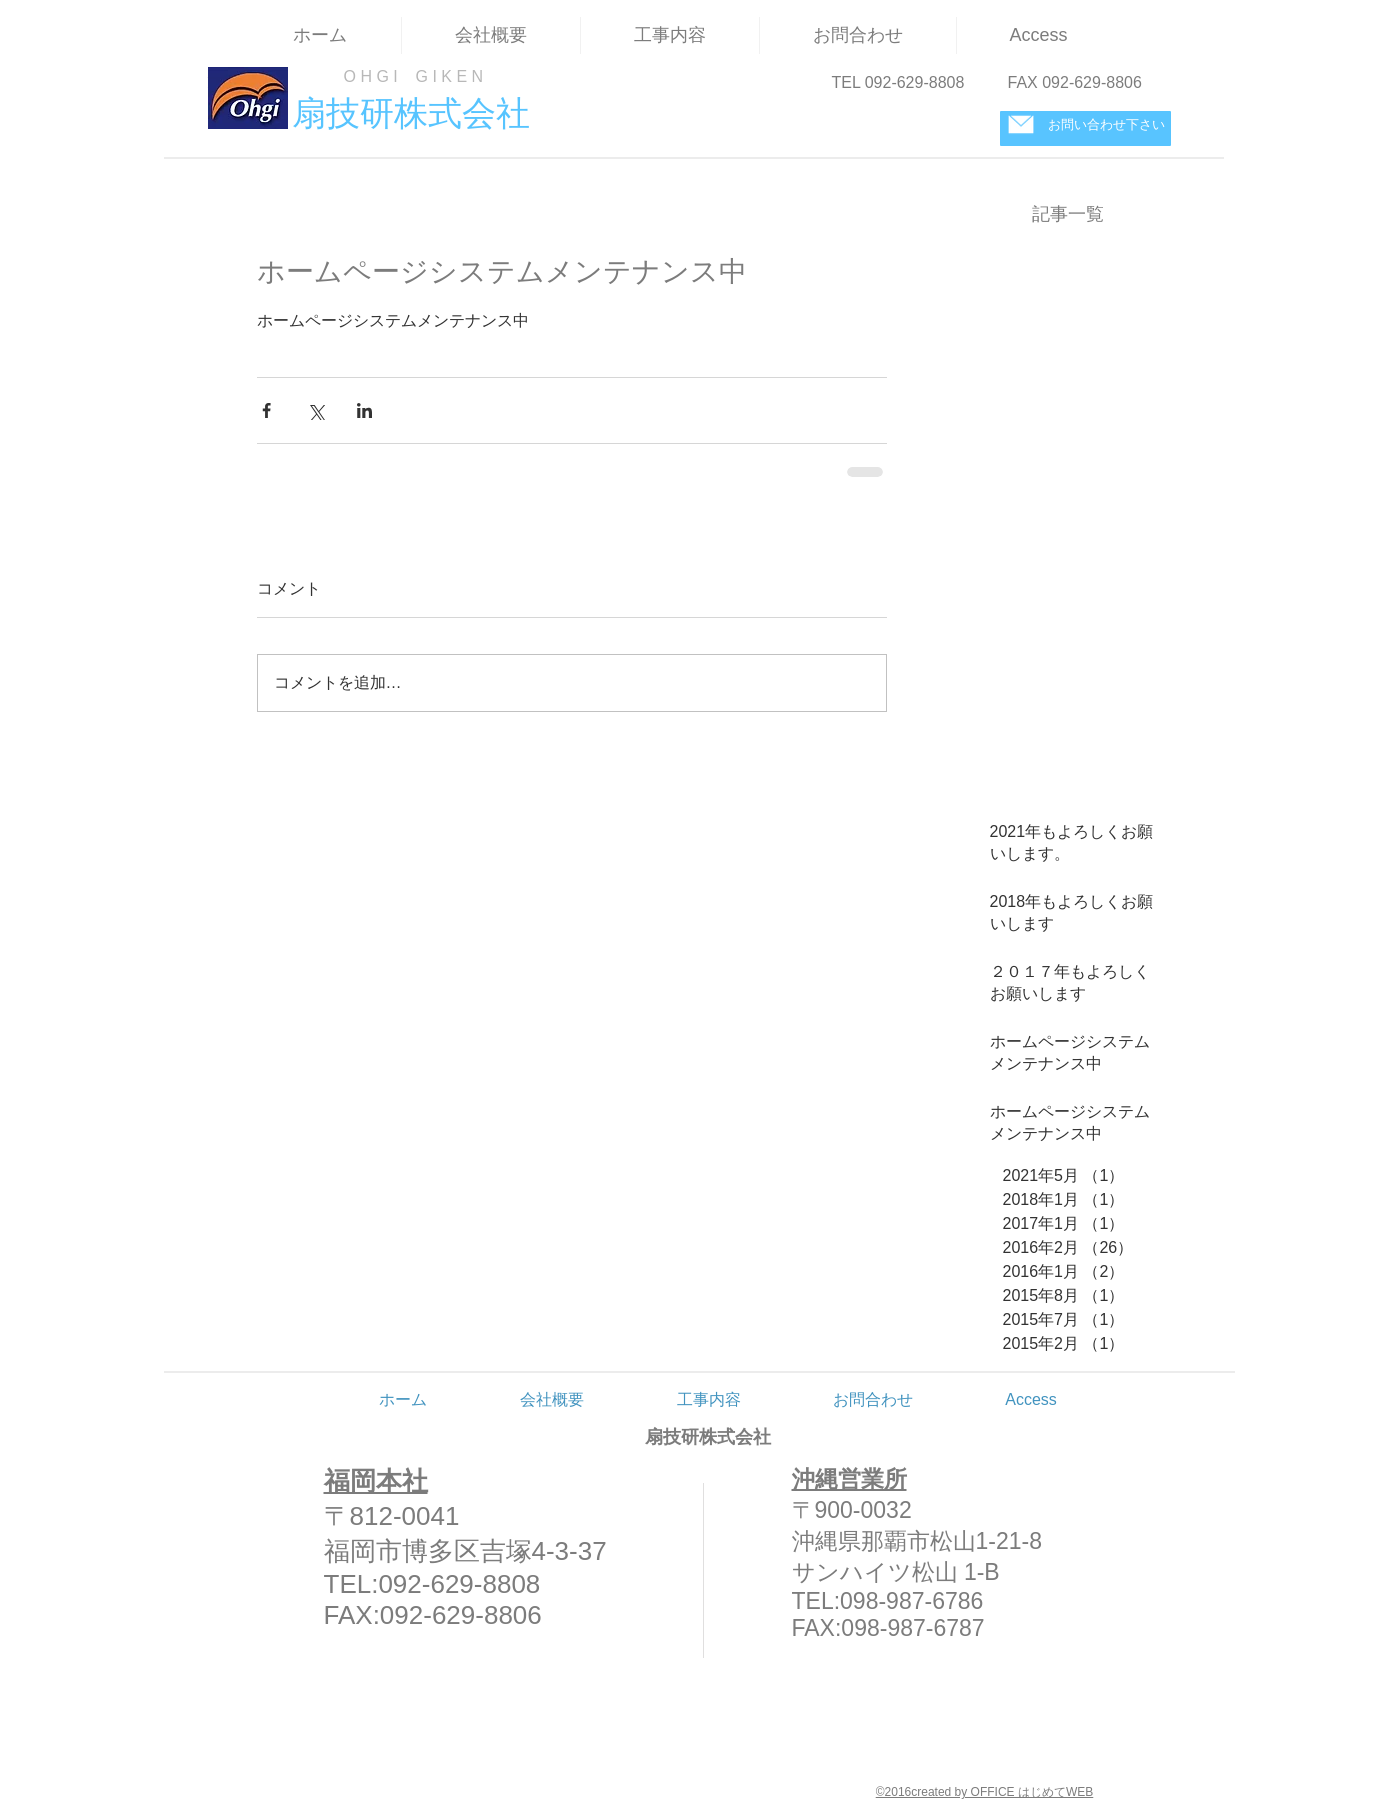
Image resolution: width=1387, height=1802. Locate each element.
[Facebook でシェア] (266, 410)
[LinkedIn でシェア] (364, 410)
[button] (670, 35)
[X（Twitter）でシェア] (315, 410)
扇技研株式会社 (708, 1437)
